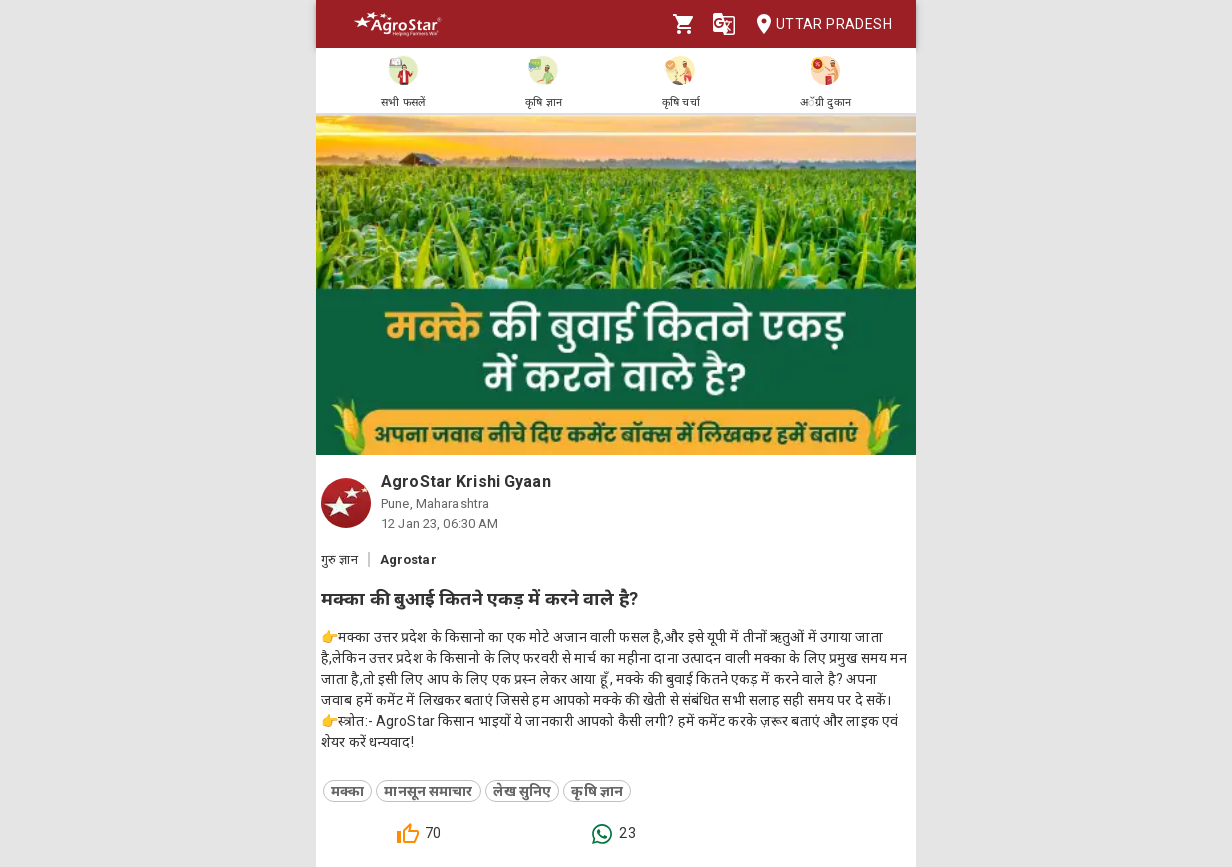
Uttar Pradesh (818, 24)
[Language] (724, 24)
